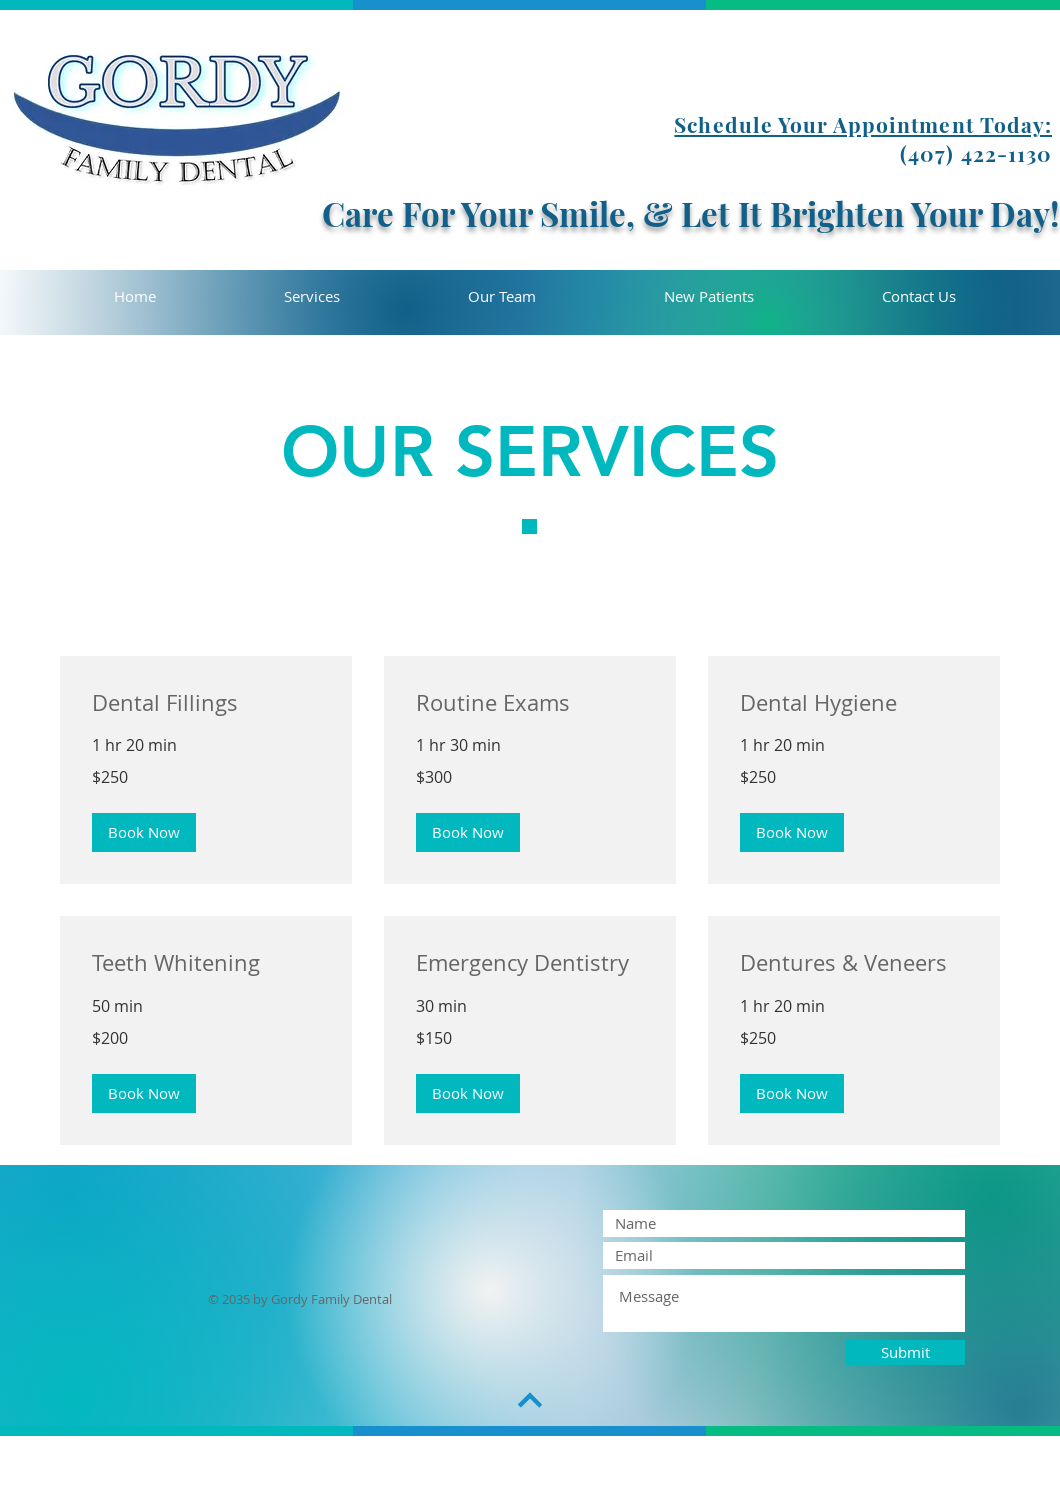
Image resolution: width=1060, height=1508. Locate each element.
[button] (144, 832)
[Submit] (905, 1352)
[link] (206, 702)
